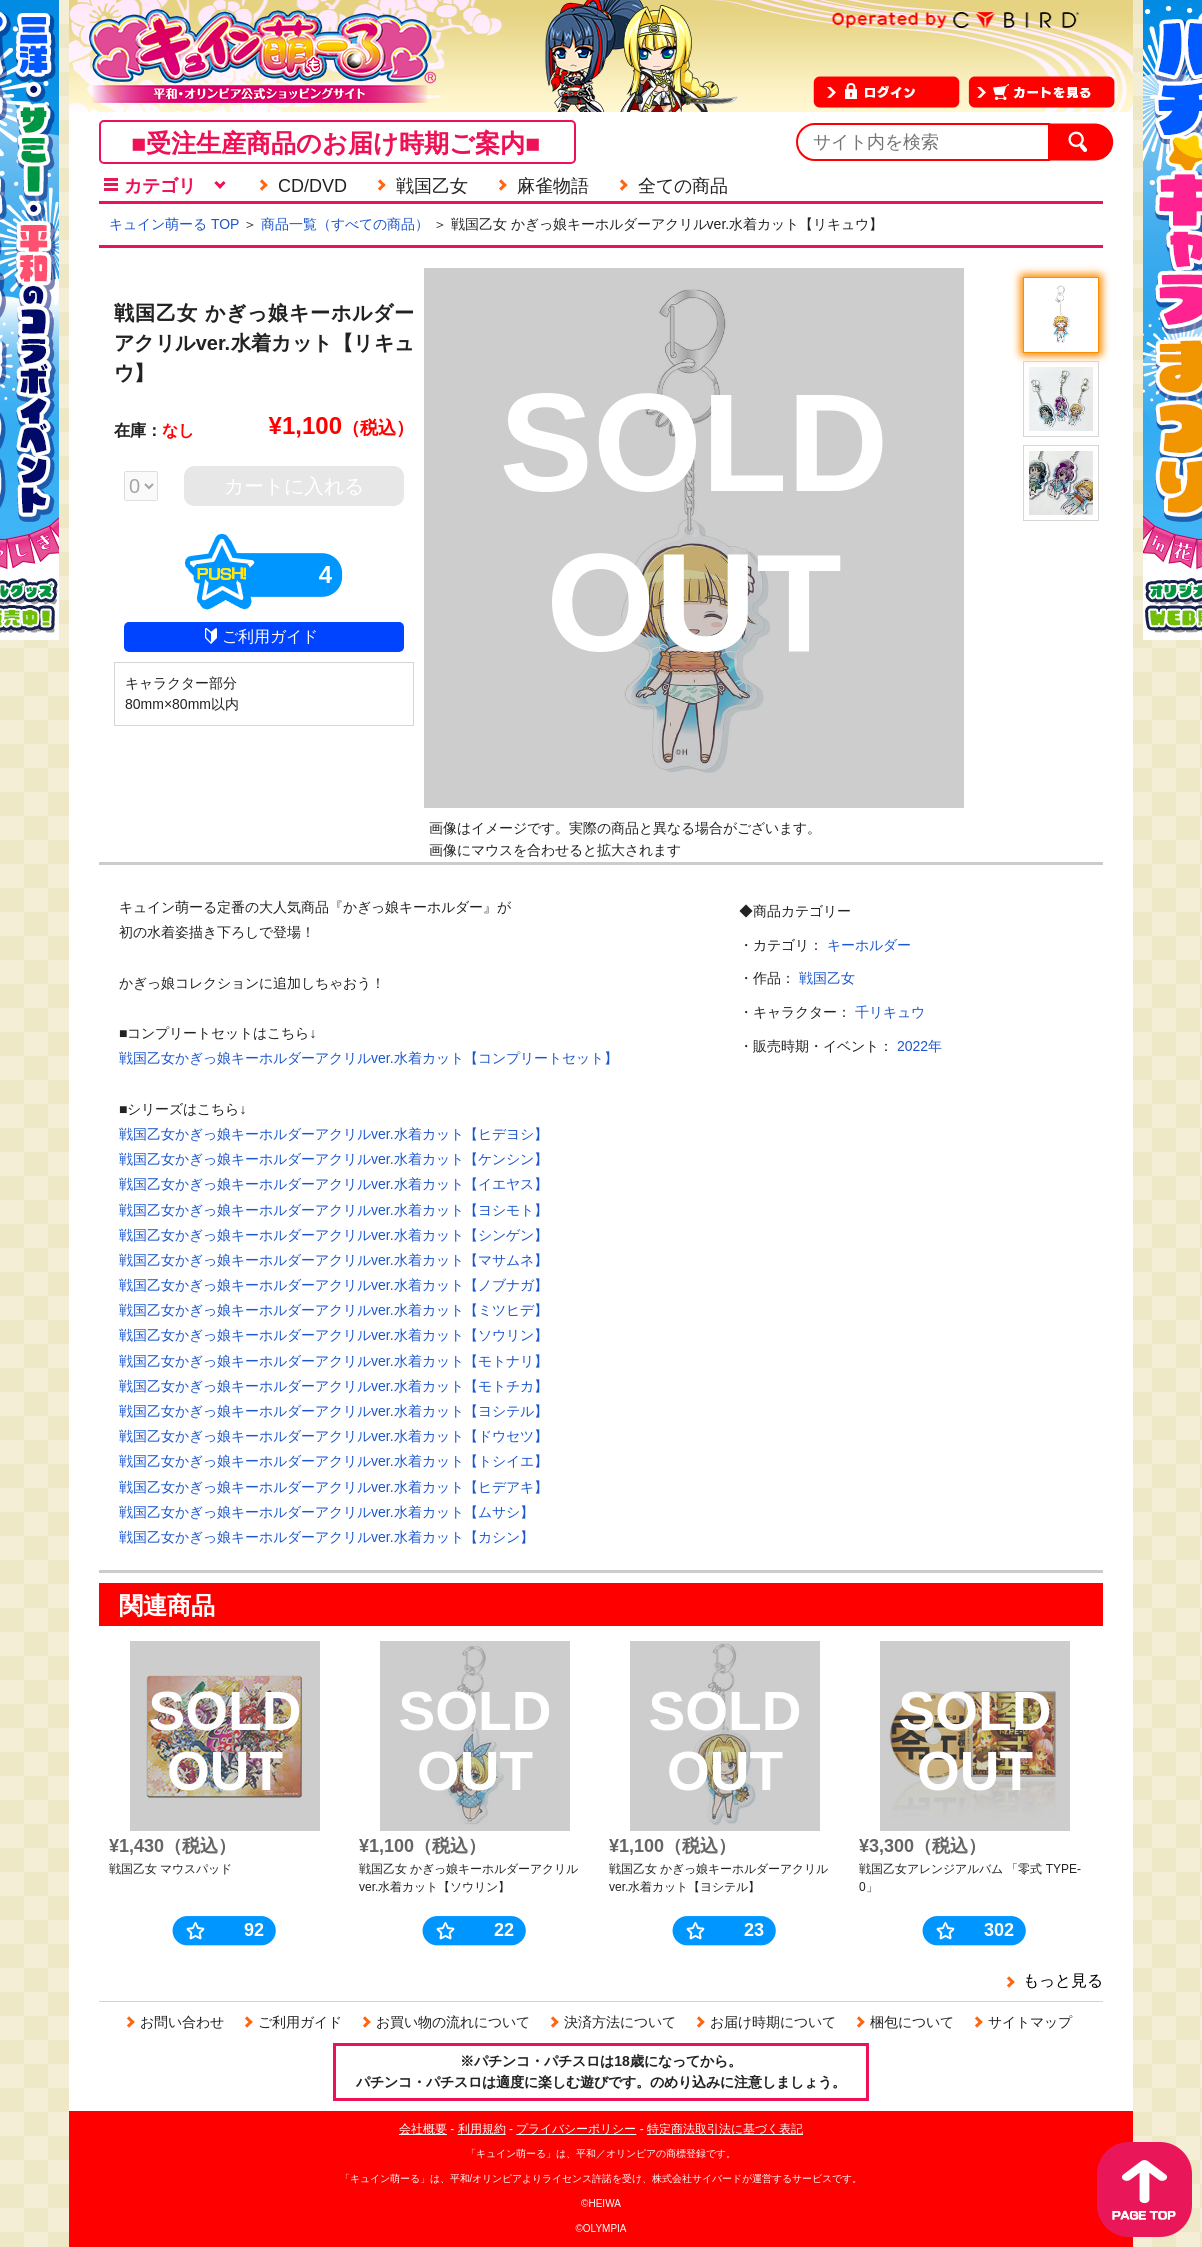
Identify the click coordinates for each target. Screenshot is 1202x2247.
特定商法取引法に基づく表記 (725, 2129)
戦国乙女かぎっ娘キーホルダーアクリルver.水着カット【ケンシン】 (333, 1159)
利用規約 (482, 2129)
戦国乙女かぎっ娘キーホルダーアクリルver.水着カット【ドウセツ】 (333, 1436)
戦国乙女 (827, 978)
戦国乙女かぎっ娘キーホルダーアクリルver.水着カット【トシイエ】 (333, 1461)
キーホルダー (869, 945)
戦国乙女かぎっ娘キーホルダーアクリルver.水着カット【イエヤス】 (333, 1184)
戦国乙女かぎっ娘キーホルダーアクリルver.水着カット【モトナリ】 (333, 1361)
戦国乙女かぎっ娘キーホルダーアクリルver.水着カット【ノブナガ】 (333, 1285)
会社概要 (423, 2129)
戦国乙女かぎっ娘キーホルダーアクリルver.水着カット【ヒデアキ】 (333, 1487)
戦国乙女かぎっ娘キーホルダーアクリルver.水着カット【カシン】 (326, 1537)
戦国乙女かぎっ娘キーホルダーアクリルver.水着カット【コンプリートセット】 (368, 1058)
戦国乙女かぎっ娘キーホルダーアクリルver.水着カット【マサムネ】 (333, 1260)
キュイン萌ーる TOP (174, 224)
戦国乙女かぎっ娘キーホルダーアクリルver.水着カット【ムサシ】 (326, 1512)
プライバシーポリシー (576, 2129)
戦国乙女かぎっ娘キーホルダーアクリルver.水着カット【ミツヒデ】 (333, 1310)
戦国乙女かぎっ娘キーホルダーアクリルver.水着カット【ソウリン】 (333, 1335)
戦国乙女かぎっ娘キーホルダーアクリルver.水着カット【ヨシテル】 (333, 1411)
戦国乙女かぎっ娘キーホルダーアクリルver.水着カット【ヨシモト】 (333, 1210)
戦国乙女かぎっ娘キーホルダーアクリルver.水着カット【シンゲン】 (333, 1235)
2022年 (919, 1046)
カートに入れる (294, 486)
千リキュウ (890, 1012)
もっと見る (1063, 1980)
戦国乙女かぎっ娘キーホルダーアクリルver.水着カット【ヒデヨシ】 (333, 1134)
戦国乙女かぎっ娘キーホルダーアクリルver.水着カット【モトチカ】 (333, 1386)
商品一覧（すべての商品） (345, 224)
